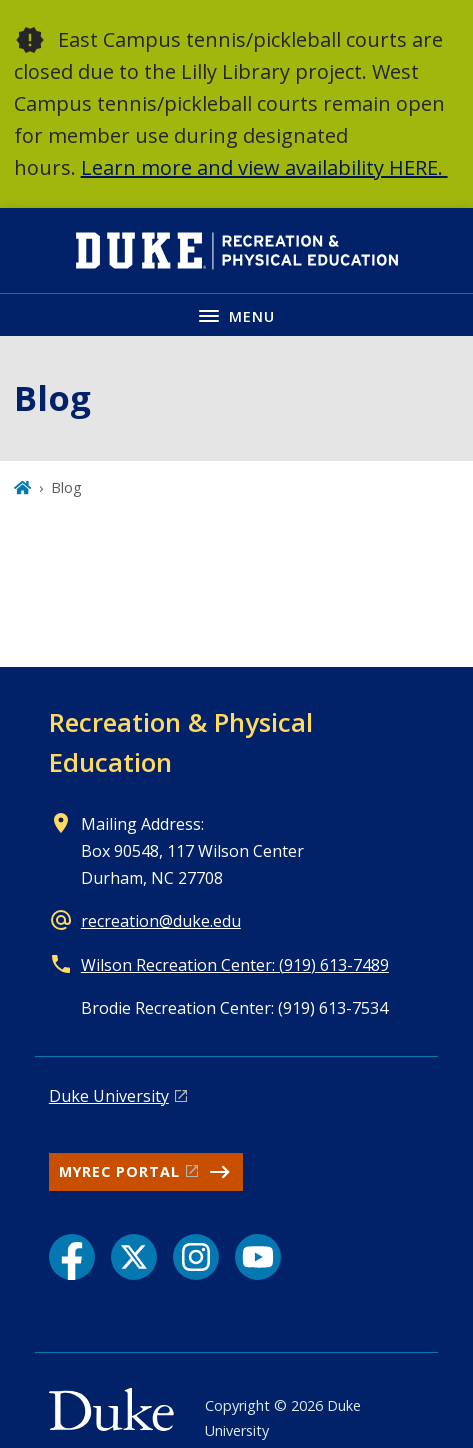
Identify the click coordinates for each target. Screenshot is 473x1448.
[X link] (134, 1257)
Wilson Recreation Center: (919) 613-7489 (235, 965)
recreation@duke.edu (161, 921)
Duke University (109, 1096)
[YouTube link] (258, 1257)
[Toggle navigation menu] (236, 314)
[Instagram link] (196, 1257)
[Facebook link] (72, 1257)
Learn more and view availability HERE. (264, 167)
